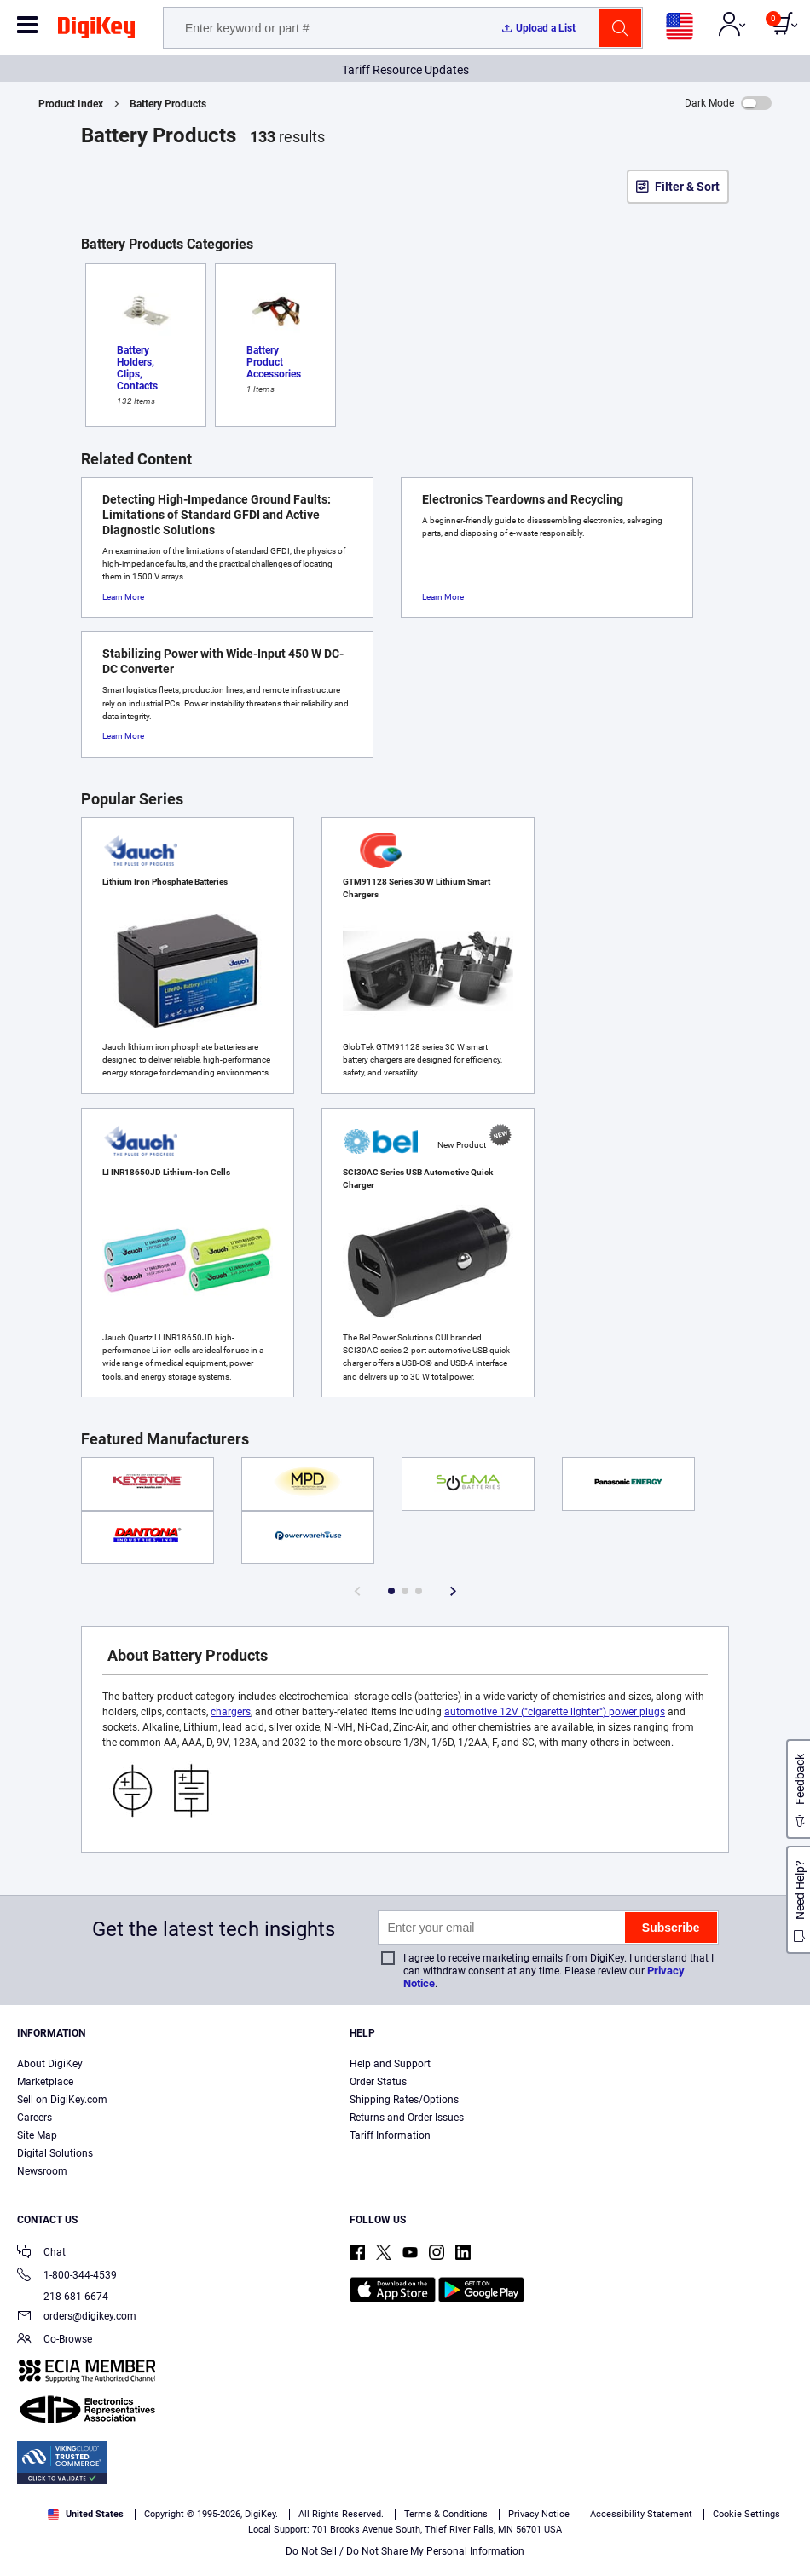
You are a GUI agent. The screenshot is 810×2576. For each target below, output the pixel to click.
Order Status (378, 2082)
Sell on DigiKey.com (62, 2100)
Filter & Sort (687, 186)
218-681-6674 (62, 2296)
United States (86, 2514)
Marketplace (45, 2082)
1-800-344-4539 (67, 2276)
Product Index (70, 104)
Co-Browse (54, 2340)
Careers (34, 2118)
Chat (41, 2253)
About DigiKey (50, 2064)
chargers (231, 1712)
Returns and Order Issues (407, 2118)
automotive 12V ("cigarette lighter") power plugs (554, 1712)
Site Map (37, 2135)
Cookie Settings (746, 2514)
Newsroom (42, 2171)
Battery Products (168, 104)
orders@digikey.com (76, 2317)
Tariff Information (390, 2135)
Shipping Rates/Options (404, 2100)
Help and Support (390, 2064)
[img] (96, 30)
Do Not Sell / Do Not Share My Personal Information (405, 2551)
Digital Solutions (55, 2153)
